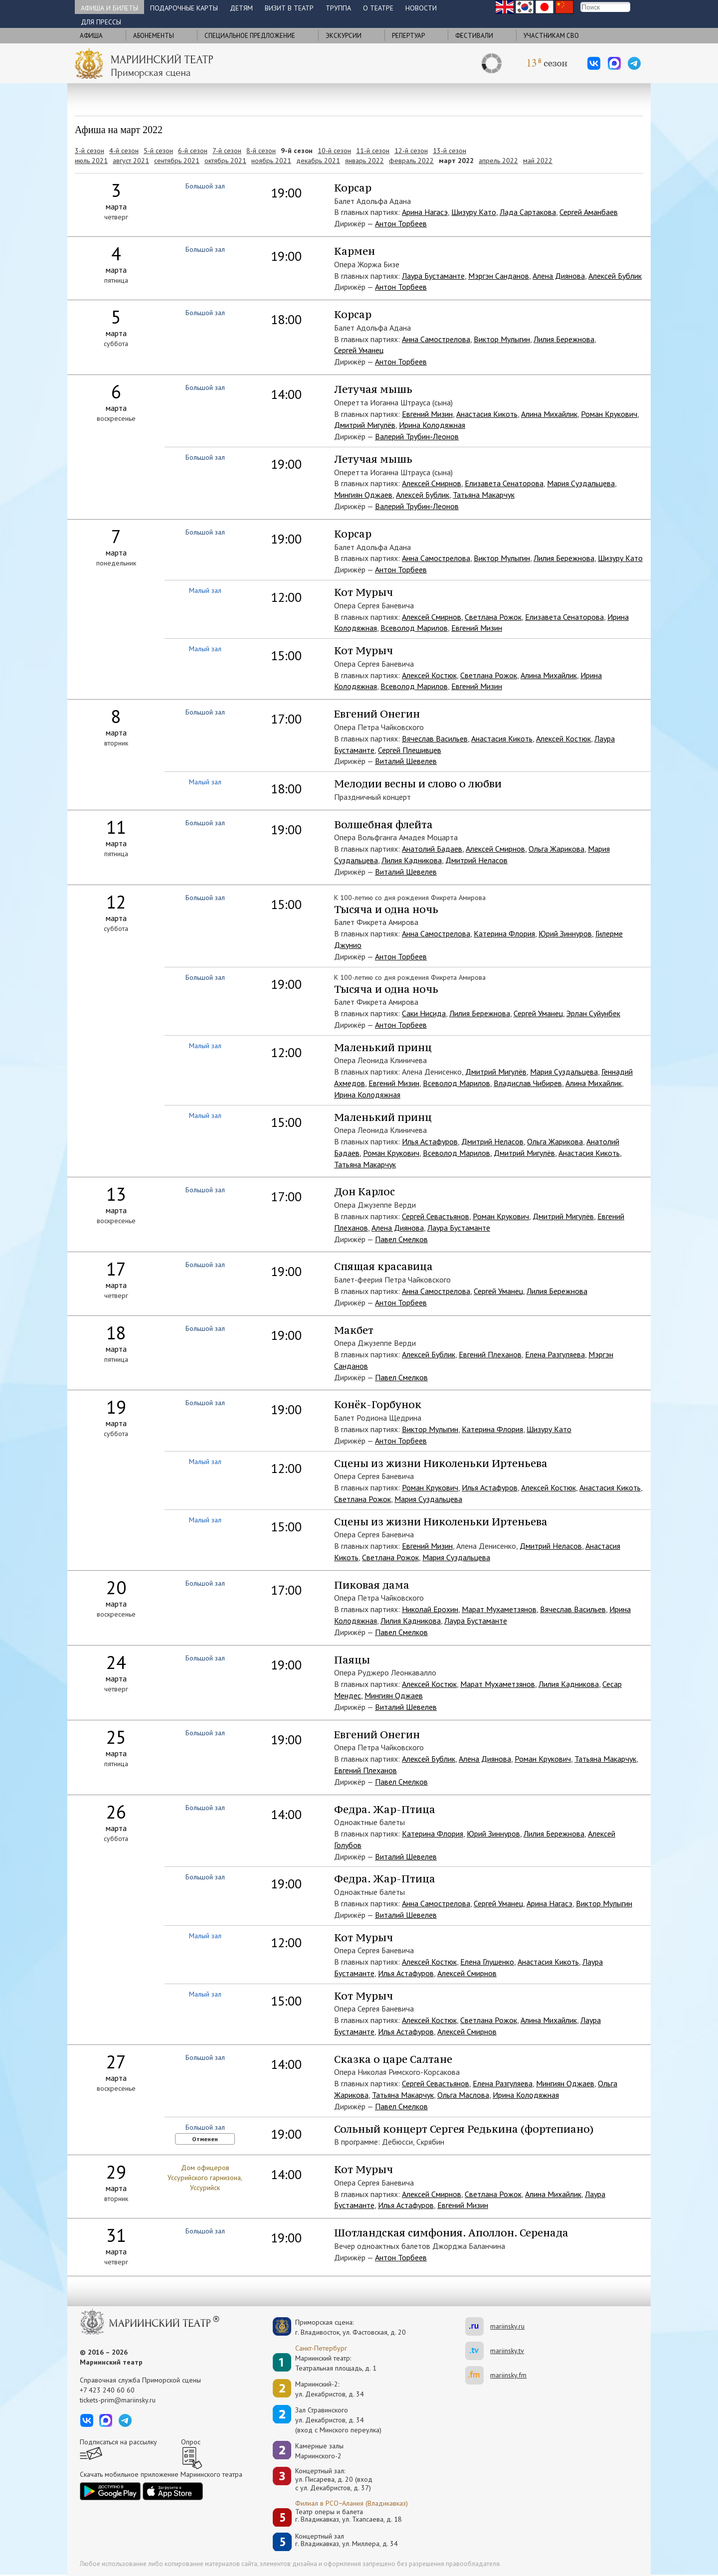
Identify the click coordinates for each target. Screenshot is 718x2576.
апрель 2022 (498, 160)
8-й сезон (261, 150)
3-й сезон (89, 150)
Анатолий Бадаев (432, 849)
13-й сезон (449, 150)
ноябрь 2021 (271, 160)
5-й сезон (158, 150)
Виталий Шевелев (406, 761)
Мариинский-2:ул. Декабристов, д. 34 (329, 2389)
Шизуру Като (473, 212)
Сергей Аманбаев (588, 212)
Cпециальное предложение (249, 35)
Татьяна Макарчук (484, 495)
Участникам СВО (551, 35)
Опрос (190, 2441)
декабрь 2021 (318, 160)
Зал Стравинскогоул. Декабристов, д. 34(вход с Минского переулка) (338, 2419)
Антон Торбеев (401, 223)
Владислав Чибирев (528, 1083)
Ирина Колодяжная (432, 425)
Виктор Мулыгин (502, 339)
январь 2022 (364, 160)
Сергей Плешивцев (409, 750)
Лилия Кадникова (411, 860)
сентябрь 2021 (176, 160)
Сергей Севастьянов (435, 1216)
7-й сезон (226, 150)
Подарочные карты (184, 7)
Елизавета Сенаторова (504, 483)
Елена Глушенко (487, 1962)
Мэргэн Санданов (498, 276)
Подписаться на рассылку (118, 2441)
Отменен (205, 2139)
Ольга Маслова (463, 2095)
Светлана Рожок (493, 617)
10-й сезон (334, 150)
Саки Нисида (424, 1013)
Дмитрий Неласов (476, 860)
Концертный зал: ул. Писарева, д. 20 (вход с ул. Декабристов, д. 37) (333, 2479)
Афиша (91, 35)
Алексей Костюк (429, 675)
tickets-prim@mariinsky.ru (118, 2399)
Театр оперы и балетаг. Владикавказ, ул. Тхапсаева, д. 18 (348, 2516)
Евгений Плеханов (490, 1354)
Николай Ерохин (430, 1609)
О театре (378, 7)
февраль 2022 (411, 160)
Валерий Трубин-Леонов (417, 436)
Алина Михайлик (549, 414)
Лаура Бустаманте (433, 276)
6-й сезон (192, 150)
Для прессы (101, 21)
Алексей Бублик (615, 276)
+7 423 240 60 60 (107, 2390)
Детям (241, 7)
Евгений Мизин (427, 414)
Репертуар (408, 35)
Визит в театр (289, 7)
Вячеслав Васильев (435, 738)
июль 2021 (91, 160)
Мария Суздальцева (581, 483)
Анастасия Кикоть (487, 414)
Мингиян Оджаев (363, 495)
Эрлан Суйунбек (593, 1013)
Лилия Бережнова (564, 339)
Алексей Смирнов (431, 483)
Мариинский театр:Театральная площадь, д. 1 (335, 2363)
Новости (421, 7)
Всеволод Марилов (414, 628)
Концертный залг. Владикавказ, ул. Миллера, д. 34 (346, 2540)
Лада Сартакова (528, 212)
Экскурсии (343, 35)
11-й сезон (372, 150)
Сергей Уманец (358, 350)
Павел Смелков (401, 1239)
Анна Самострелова (436, 339)
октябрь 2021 (225, 160)
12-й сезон (411, 150)
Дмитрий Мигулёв (364, 425)
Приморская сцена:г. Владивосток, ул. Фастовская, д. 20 (340, 2327)
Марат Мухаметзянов (499, 1609)
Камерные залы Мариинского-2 (319, 2450)
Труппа (338, 7)
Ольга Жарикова (556, 849)
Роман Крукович (609, 414)
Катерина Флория (504, 933)
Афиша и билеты (109, 7)
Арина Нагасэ (425, 212)
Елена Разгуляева (555, 1354)
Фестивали (474, 35)
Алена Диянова (559, 276)
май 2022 (537, 160)
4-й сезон (124, 150)
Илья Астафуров (430, 1141)
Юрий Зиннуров (565, 933)
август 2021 (131, 160)
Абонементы (153, 35)
